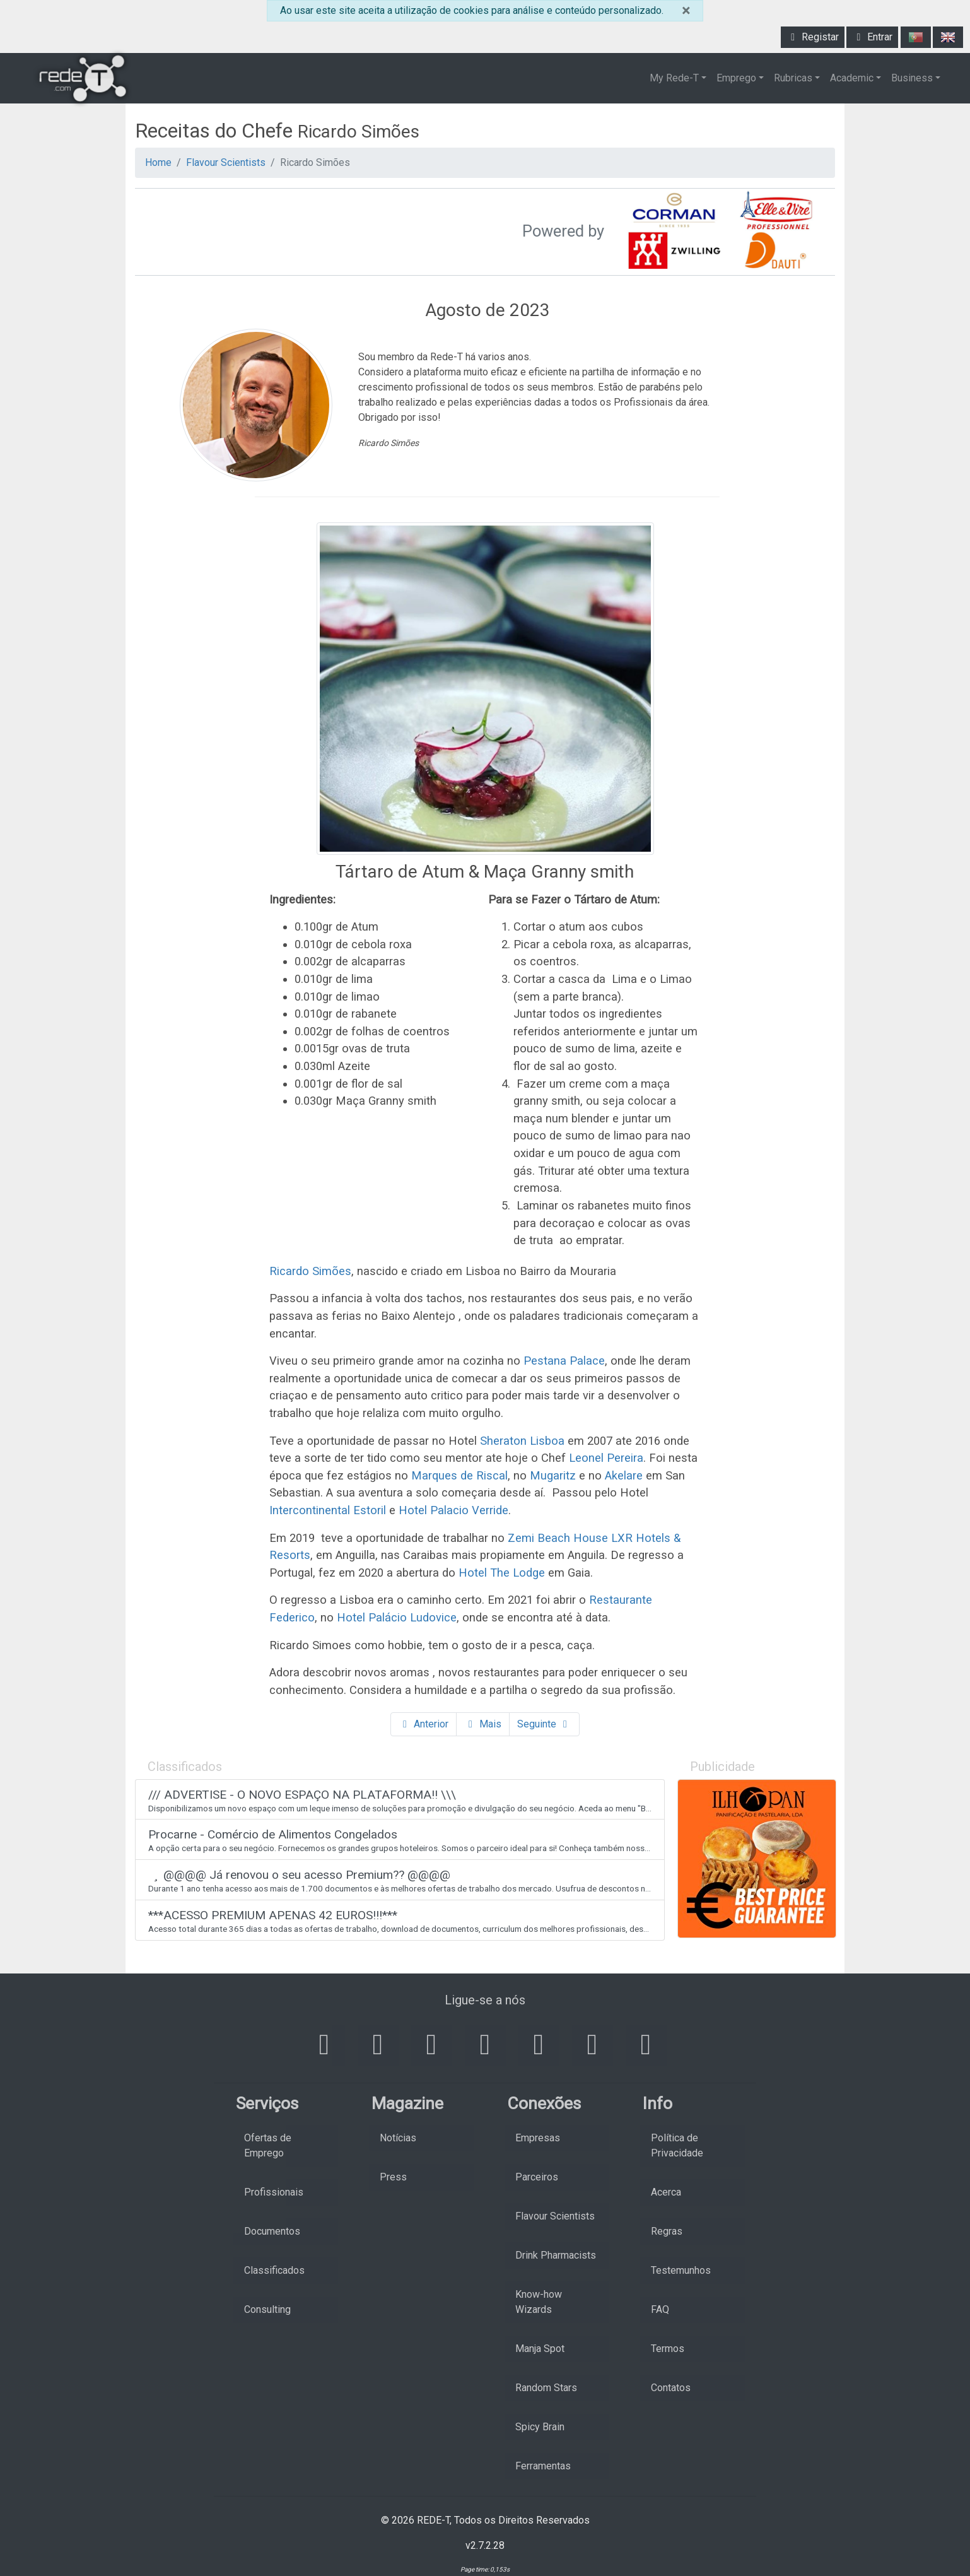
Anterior (423, 1724)
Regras (666, 2231)
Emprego (736, 78)
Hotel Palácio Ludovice (397, 1617)
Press (393, 2177)
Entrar (872, 37)
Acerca (666, 2192)
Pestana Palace (564, 1360)
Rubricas (793, 78)
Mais (482, 1724)
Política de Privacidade (677, 2145)
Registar (812, 37)
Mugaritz (553, 1475)
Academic (852, 78)
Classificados (274, 2270)
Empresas (537, 2138)
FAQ (660, 2309)
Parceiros (536, 2177)
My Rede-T (674, 78)
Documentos (272, 2231)
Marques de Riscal (459, 1475)
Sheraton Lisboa (522, 1440)
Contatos (671, 2388)
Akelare (624, 1475)
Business (912, 78)
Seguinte (544, 1724)
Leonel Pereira (606, 1457)
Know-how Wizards (538, 2301)
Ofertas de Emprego (267, 2145)
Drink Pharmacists (555, 2255)
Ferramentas (543, 2466)
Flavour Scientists (226, 162)
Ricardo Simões (310, 1271)
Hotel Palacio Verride (453, 1510)
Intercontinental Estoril (327, 1510)
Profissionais (273, 2192)
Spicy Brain (539, 2427)
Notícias (398, 2138)
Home (158, 162)
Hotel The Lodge (502, 1572)
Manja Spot (539, 2349)
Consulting (267, 2309)
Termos (667, 2349)
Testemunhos (681, 2270)
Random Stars (546, 2388)
